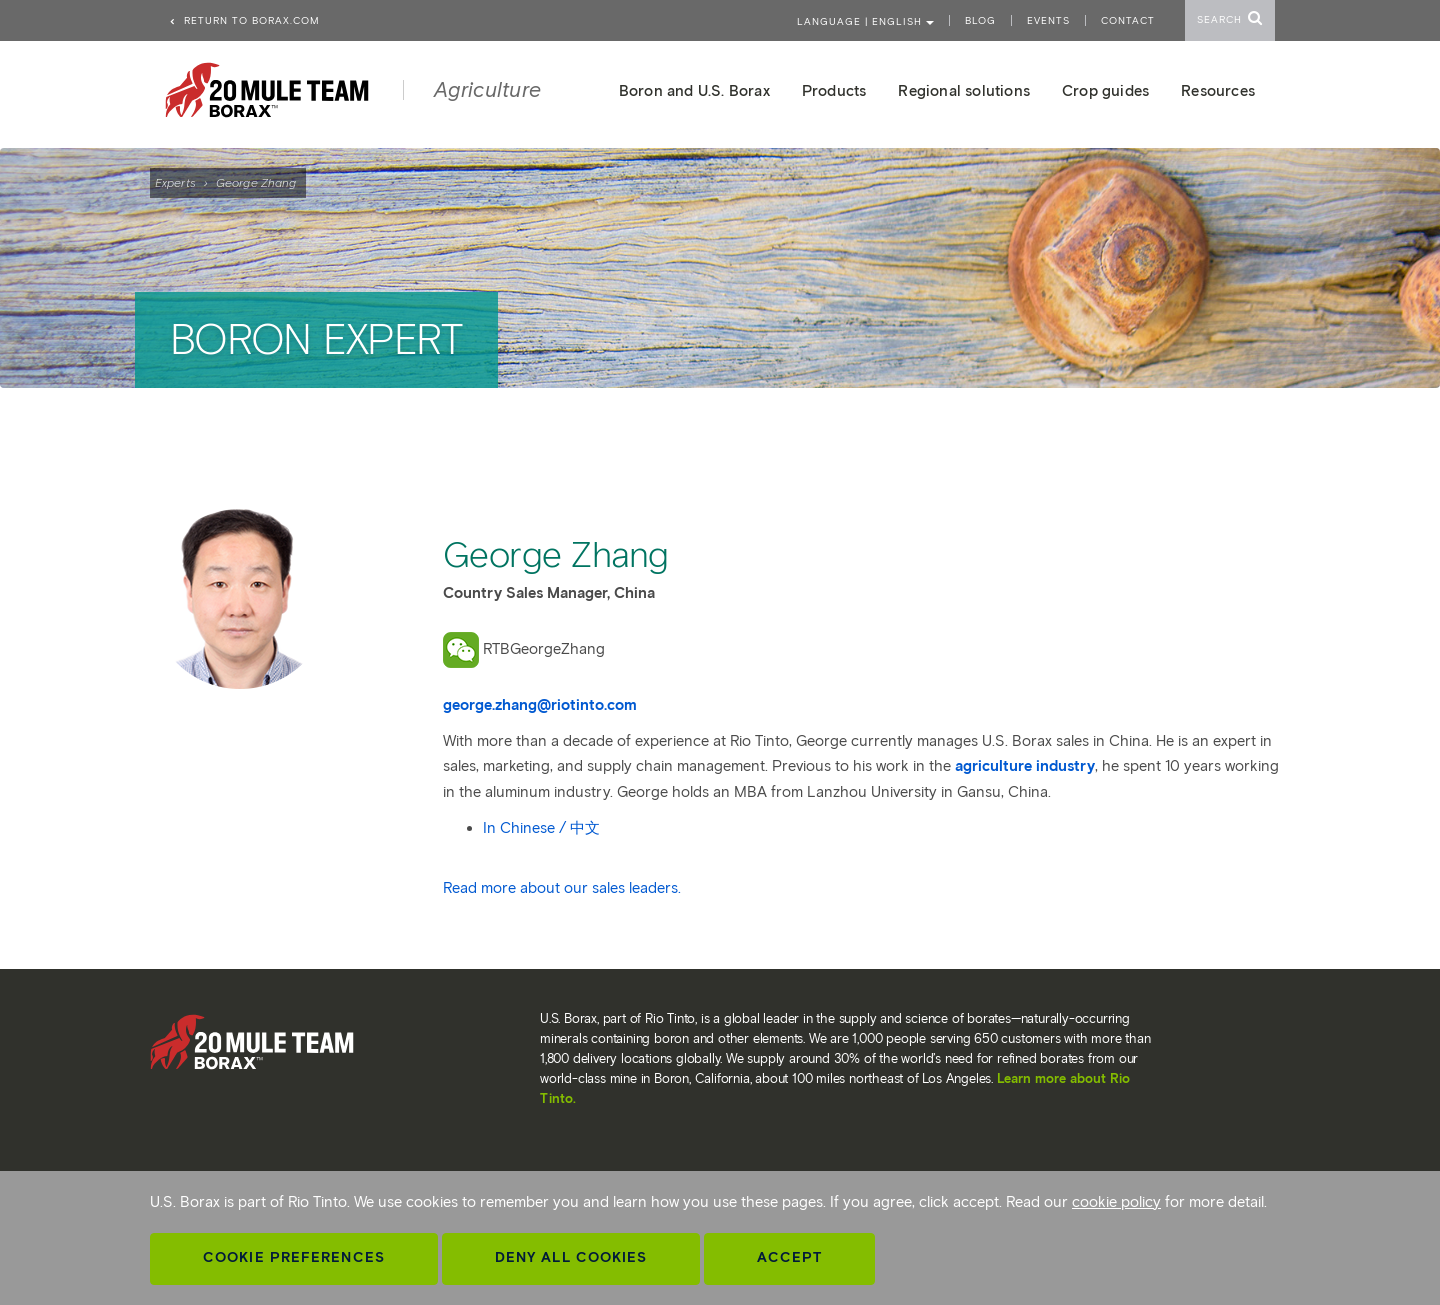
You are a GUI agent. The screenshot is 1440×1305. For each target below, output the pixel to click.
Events (1048, 20)
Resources (1218, 91)
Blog (980, 20)
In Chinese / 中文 (541, 828)
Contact (1128, 20)
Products (834, 91)
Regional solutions (964, 91)
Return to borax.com (244, 20)
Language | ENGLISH (865, 21)
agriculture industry (1025, 766)
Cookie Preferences (294, 1257)
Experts (175, 182)
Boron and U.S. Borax (694, 91)
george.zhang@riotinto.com (540, 705)
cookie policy (1116, 1202)
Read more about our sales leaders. (562, 888)
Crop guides (1105, 91)
